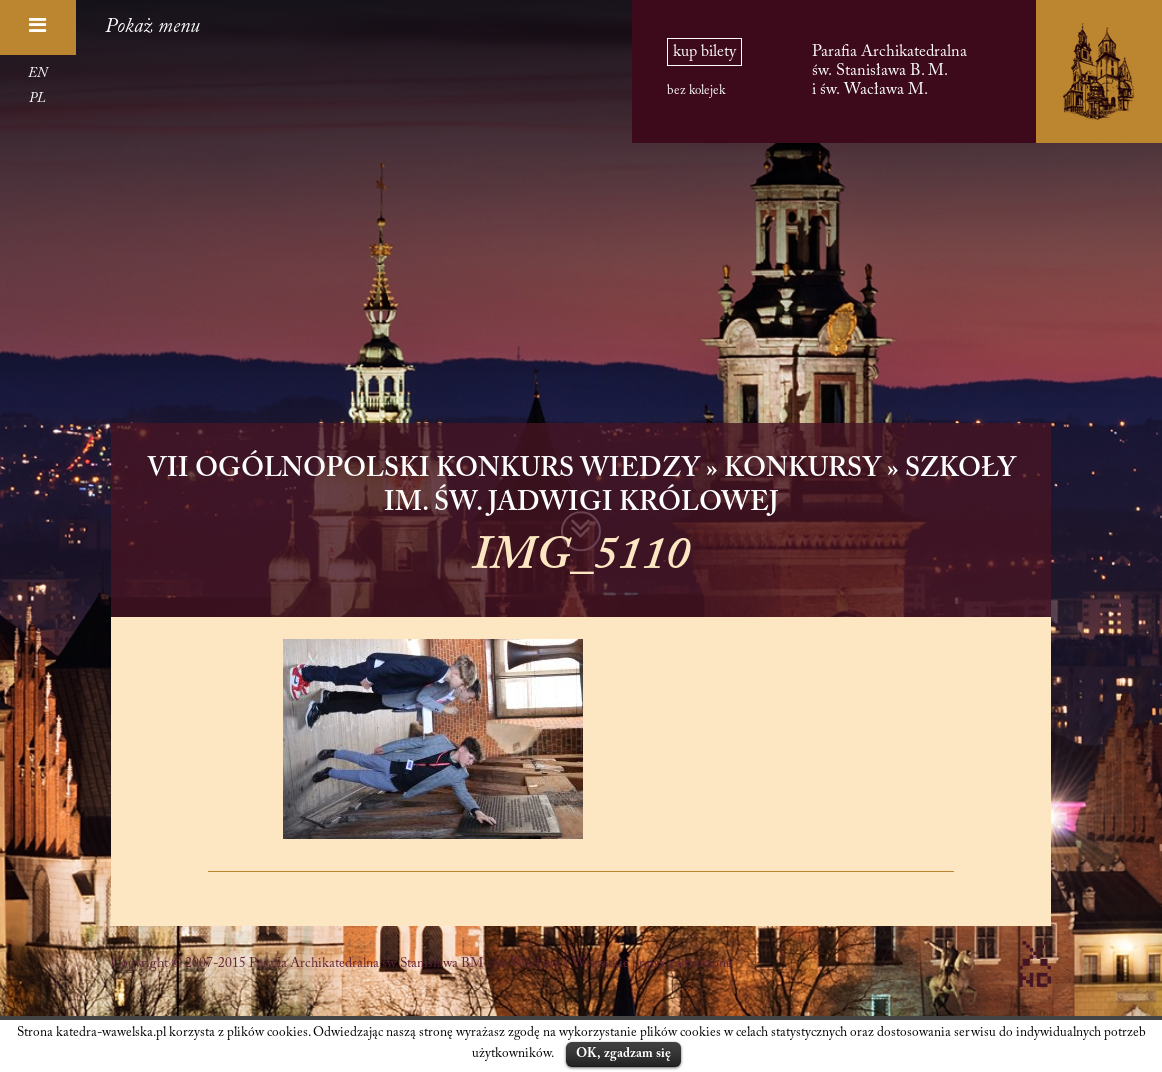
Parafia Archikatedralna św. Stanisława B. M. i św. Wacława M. (889, 70)
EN (37, 74)
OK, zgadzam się (623, 1053)
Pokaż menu (152, 27)
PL (37, 99)
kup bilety (704, 52)
